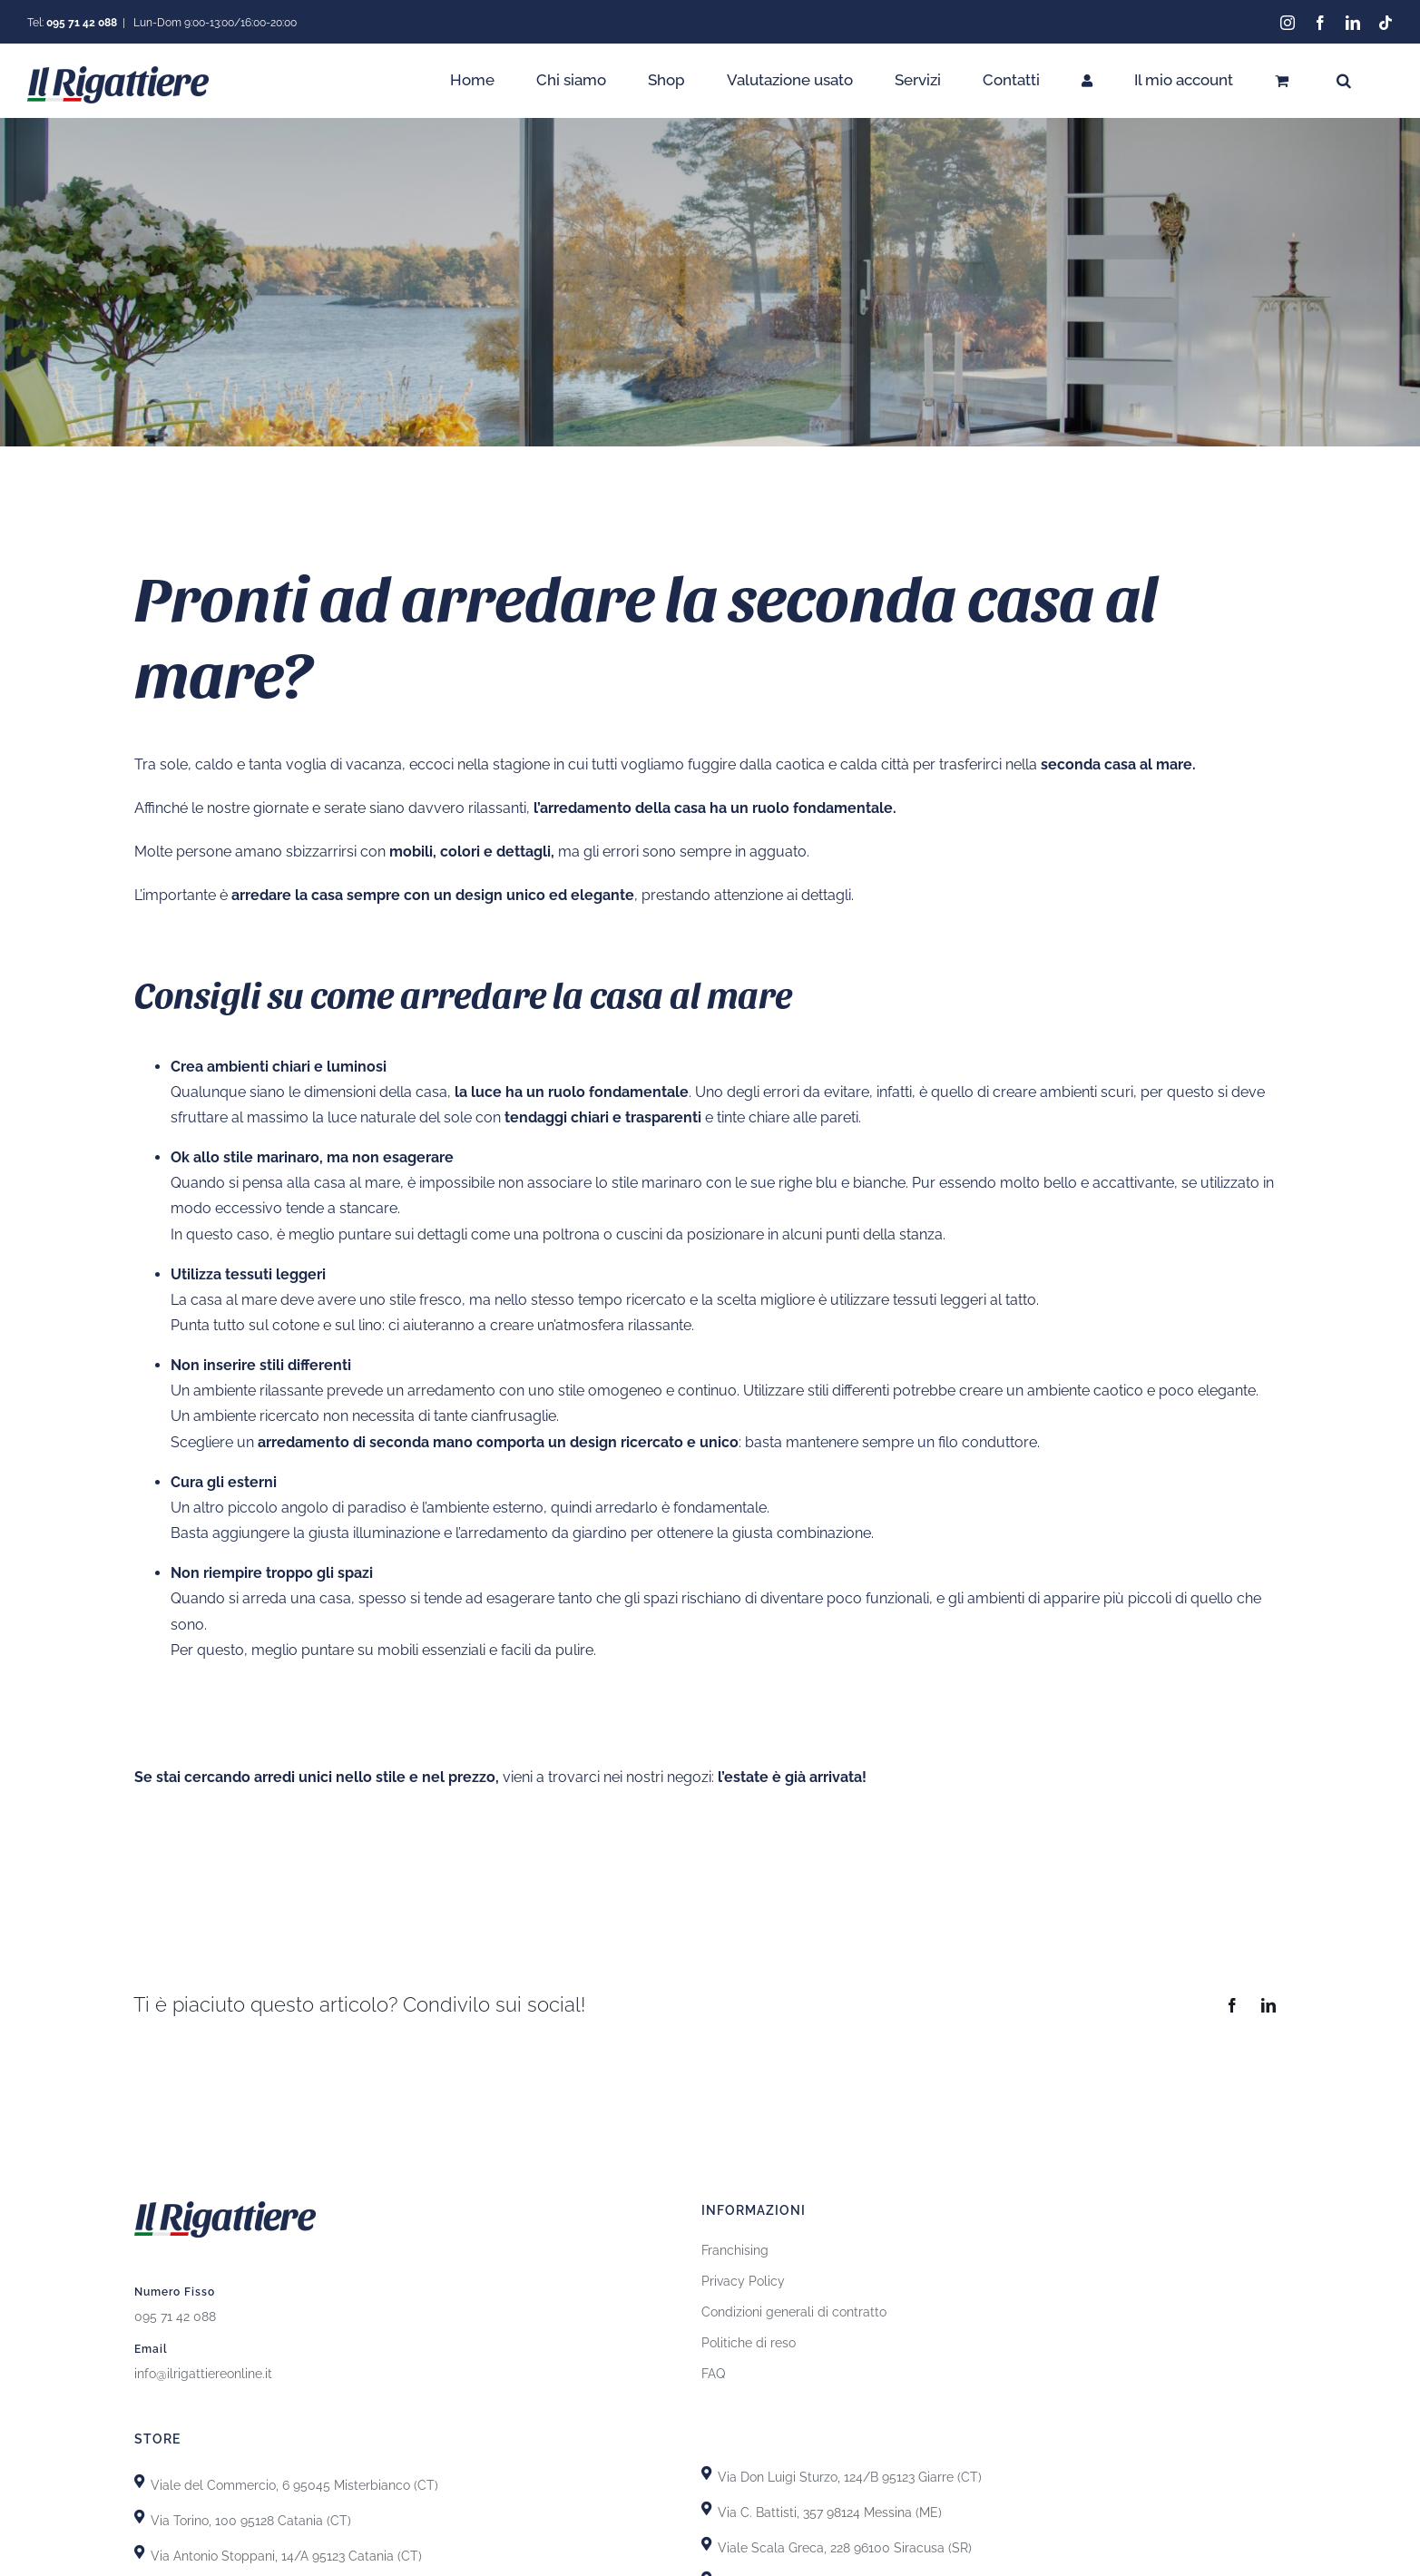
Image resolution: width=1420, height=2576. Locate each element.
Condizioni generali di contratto (793, 2312)
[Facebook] (1232, 2005)
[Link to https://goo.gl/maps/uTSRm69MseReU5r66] (139, 2516)
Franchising (735, 2250)
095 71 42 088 (175, 2316)
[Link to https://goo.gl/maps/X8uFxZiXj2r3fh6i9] (139, 2481)
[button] (1344, 80)
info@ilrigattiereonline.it (203, 2373)
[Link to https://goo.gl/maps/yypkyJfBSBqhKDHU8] (706, 2544)
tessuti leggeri (941, 1299)
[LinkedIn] (1268, 2005)
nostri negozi (668, 1777)
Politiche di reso (748, 2343)
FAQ (713, 2373)
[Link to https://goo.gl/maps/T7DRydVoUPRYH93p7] (706, 2508)
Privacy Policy (743, 2281)
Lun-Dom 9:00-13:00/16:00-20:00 (214, 22)
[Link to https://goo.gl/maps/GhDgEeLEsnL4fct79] (139, 2552)
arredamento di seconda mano (365, 1442)
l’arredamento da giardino (541, 1533)
